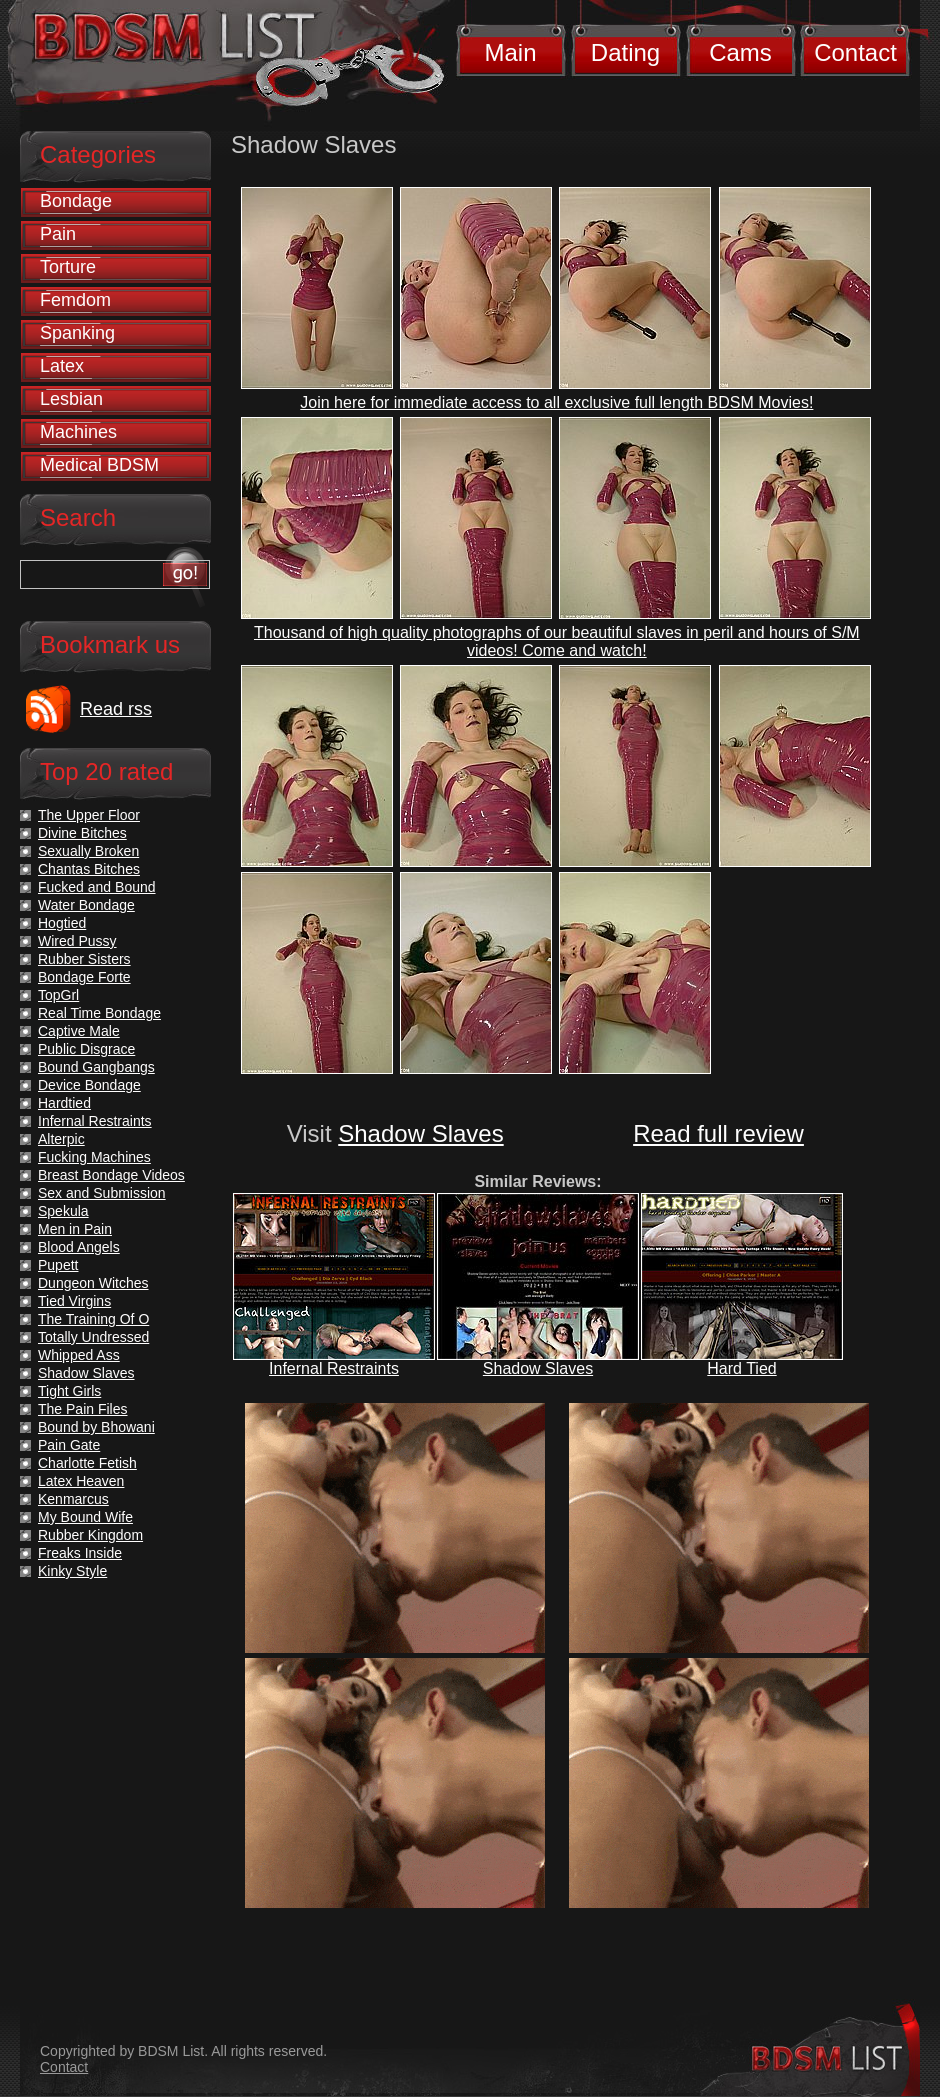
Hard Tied (741, 1368)
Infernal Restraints (334, 1368)
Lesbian (71, 399)
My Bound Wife (85, 1517)
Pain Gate (69, 1445)
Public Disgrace (86, 1049)
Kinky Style (72, 1571)
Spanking (77, 333)
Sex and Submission (102, 1193)
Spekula (63, 1211)
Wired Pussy (77, 941)
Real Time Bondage (99, 1013)
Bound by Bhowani (96, 1427)
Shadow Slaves (420, 1133)
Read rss (116, 709)
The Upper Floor (89, 815)
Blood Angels (79, 1247)
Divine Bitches (82, 833)
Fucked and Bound (97, 887)
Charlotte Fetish (87, 1463)
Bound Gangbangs (96, 1067)
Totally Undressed (93, 1337)
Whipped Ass (79, 1355)
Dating (625, 52)
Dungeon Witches (93, 1283)
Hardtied (64, 1103)
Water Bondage (86, 905)
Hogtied (62, 923)
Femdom (75, 300)
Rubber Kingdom (90, 1535)
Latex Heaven (81, 1481)
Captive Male (79, 1031)
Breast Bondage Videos (111, 1175)
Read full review (718, 1133)
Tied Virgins (74, 1301)
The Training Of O (93, 1319)
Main (510, 52)
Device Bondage (89, 1085)
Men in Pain (75, 1229)
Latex (62, 366)
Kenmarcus (73, 1499)
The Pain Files (82, 1409)
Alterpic (61, 1139)
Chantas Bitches (89, 869)
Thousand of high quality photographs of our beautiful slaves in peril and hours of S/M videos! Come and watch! (557, 641)
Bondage (76, 201)
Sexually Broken (88, 851)
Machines (78, 432)
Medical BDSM (99, 465)
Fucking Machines (94, 1157)
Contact (855, 52)
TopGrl (58, 995)
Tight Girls (69, 1391)
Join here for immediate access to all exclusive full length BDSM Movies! (556, 402)
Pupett (58, 1265)
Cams (740, 52)
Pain (58, 234)
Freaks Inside (80, 1553)
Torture (68, 267)
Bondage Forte (84, 977)
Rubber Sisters (84, 959)
